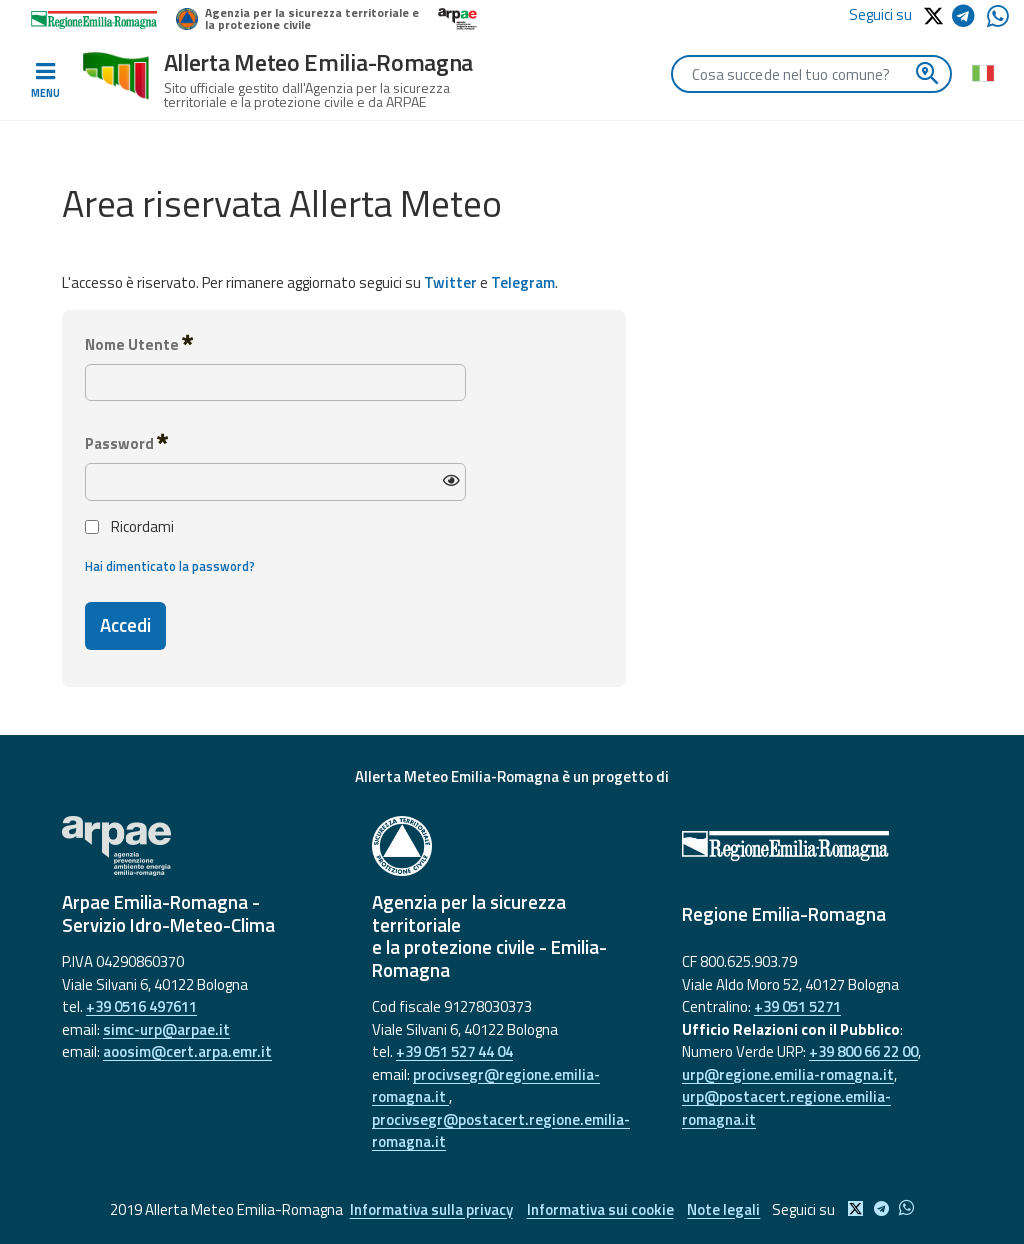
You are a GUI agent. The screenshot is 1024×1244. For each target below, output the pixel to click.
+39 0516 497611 (141, 1006)
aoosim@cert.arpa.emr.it (187, 1051)
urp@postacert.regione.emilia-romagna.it (786, 1108)
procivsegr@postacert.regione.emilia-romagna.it (501, 1131)
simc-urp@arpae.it (166, 1029)
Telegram (523, 282)
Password (126, 443)
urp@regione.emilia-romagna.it (788, 1074)
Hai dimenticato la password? (170, 566)
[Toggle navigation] (45, 81)
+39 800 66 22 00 (863, 1051)
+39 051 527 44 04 (454, 1051)
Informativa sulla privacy (430, 1209)
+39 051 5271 (797, 1006)
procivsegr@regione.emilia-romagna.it (486, 1086)
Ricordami (129, 527)
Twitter (450, 282)
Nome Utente (139, 344)
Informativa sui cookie (600, 1209)
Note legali (725, 1209)
